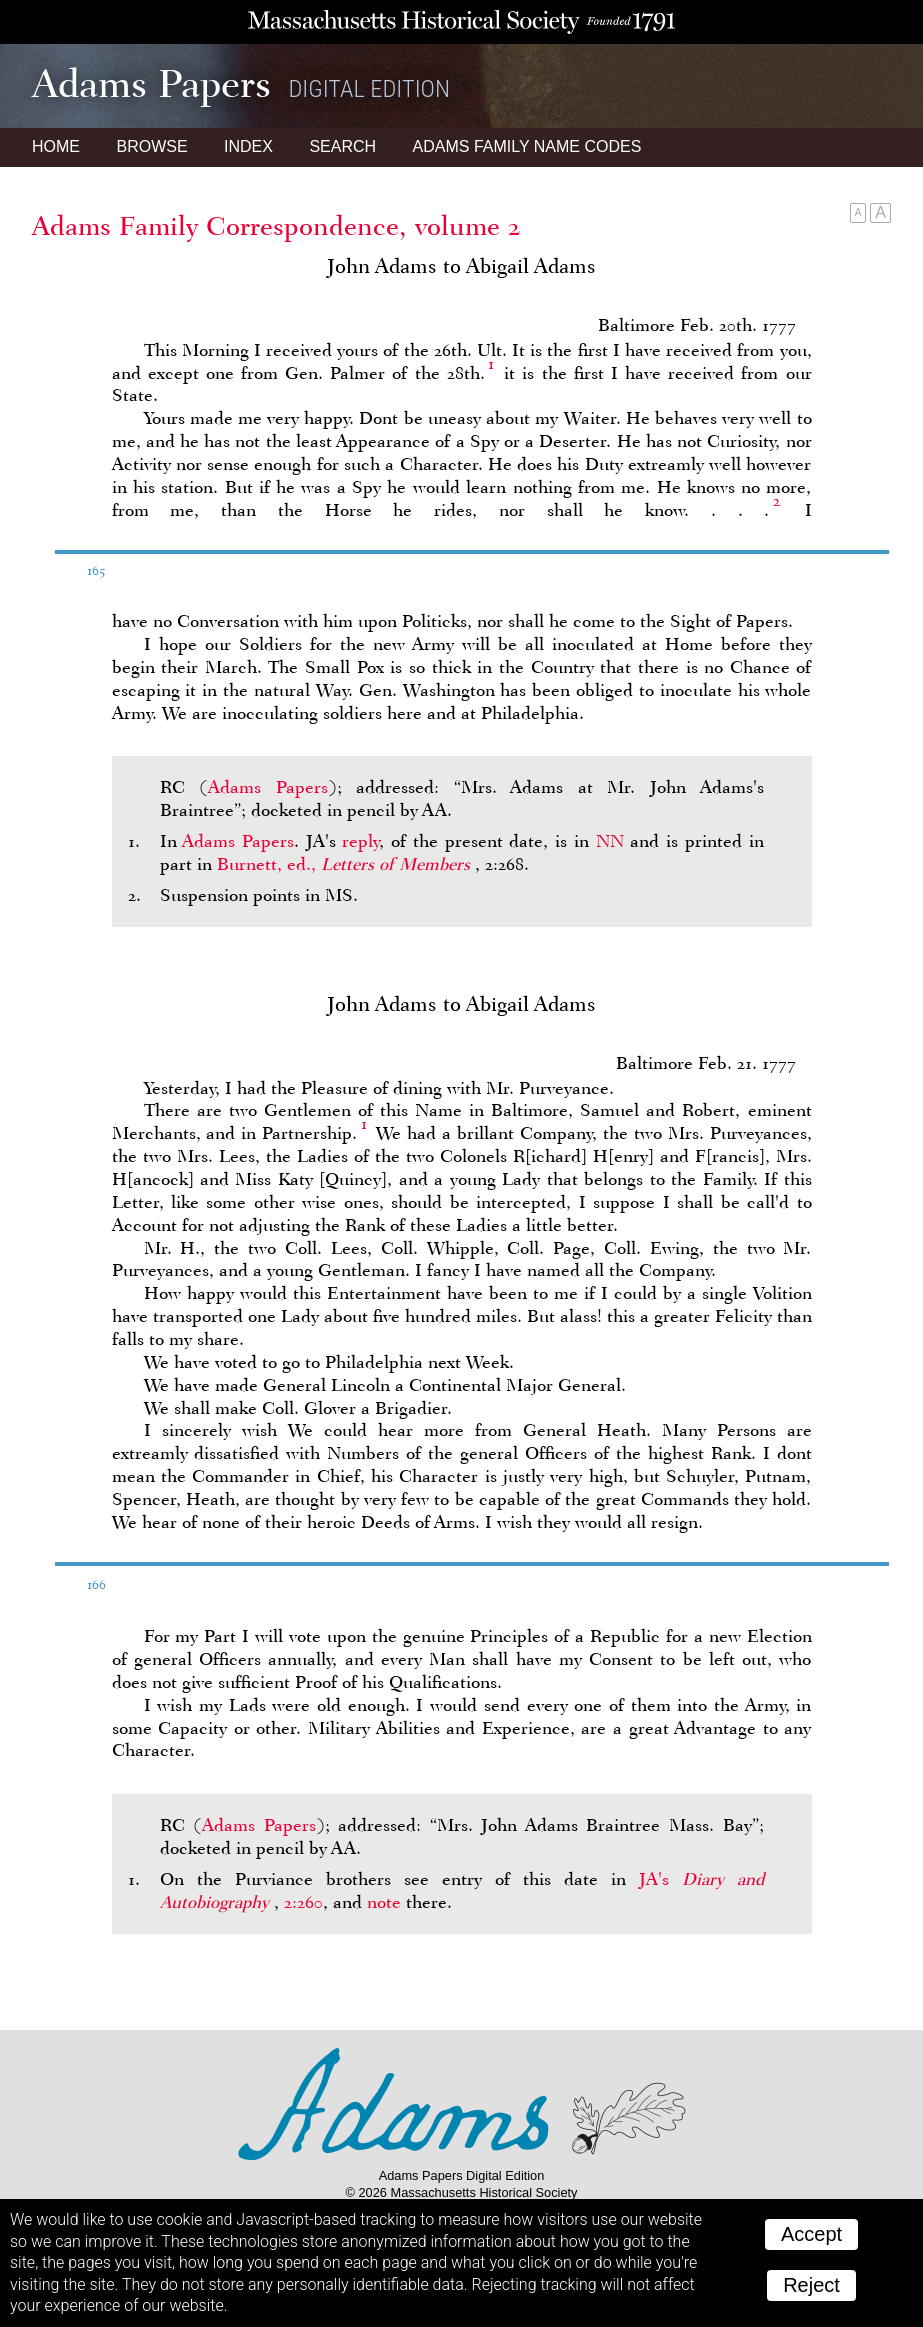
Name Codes (527, 146)
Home (56, 146)
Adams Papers (268, 787)
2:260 (303, 1902)
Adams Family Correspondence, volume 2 (276, 226)
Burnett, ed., (346, 864)
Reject (811, 2285)
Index (248, 146)
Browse (151, 146)
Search (342, 146)
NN (610, 841)
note (384, 1902)
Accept (811, 2234)
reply (360, 841)
